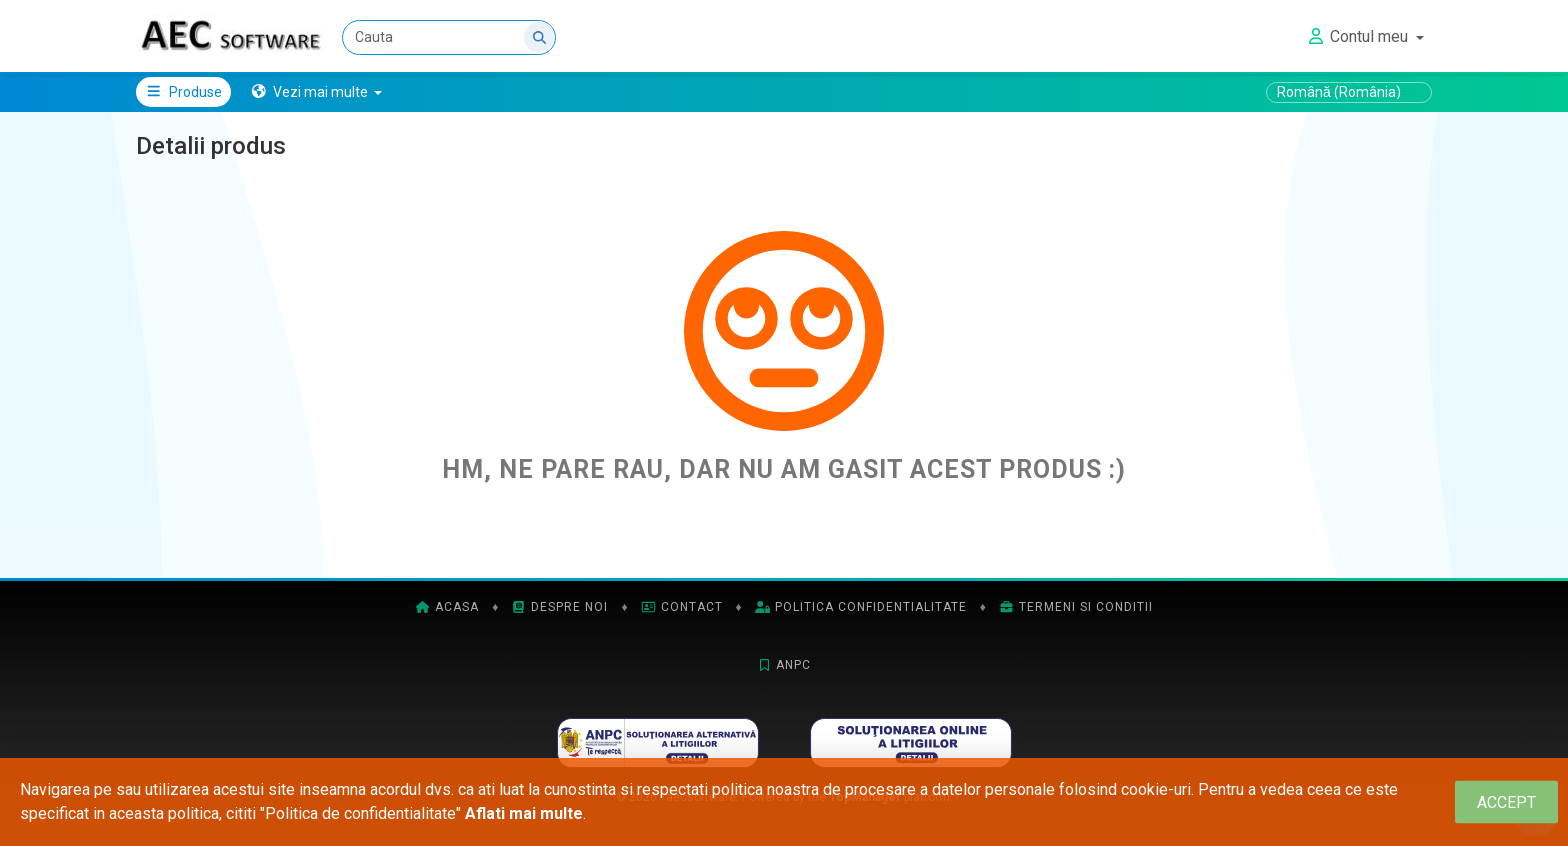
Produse (183, 92)
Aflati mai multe (524, 813)
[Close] (1506, 802)
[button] (316, 92)
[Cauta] (449, 37)
